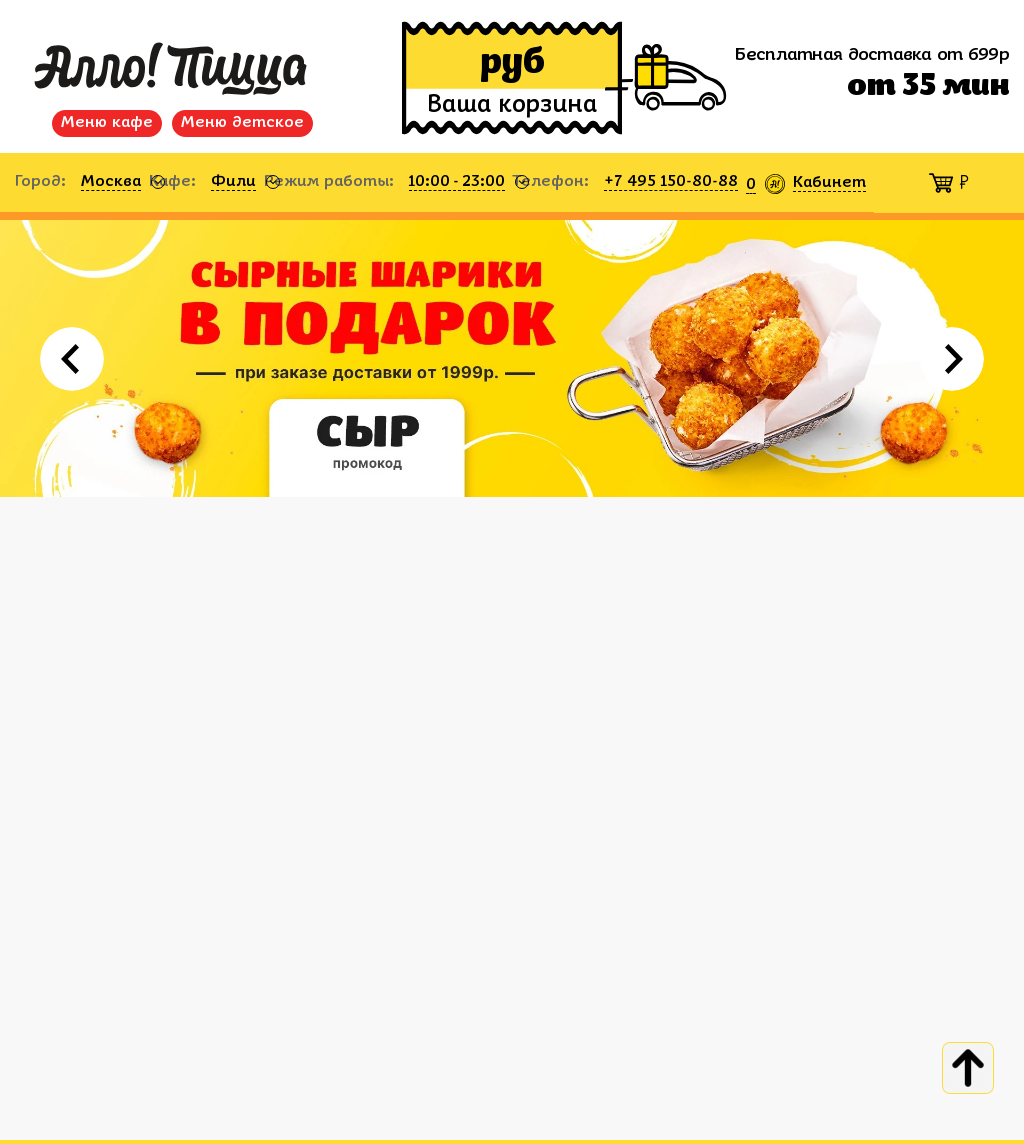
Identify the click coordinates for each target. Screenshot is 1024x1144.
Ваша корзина (512, 106)
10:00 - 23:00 (457, 182)
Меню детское (242, 123)
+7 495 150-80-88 (671, 182)
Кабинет (829, 183)
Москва (111, 182)
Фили (233, 182)
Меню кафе (107, 123)
